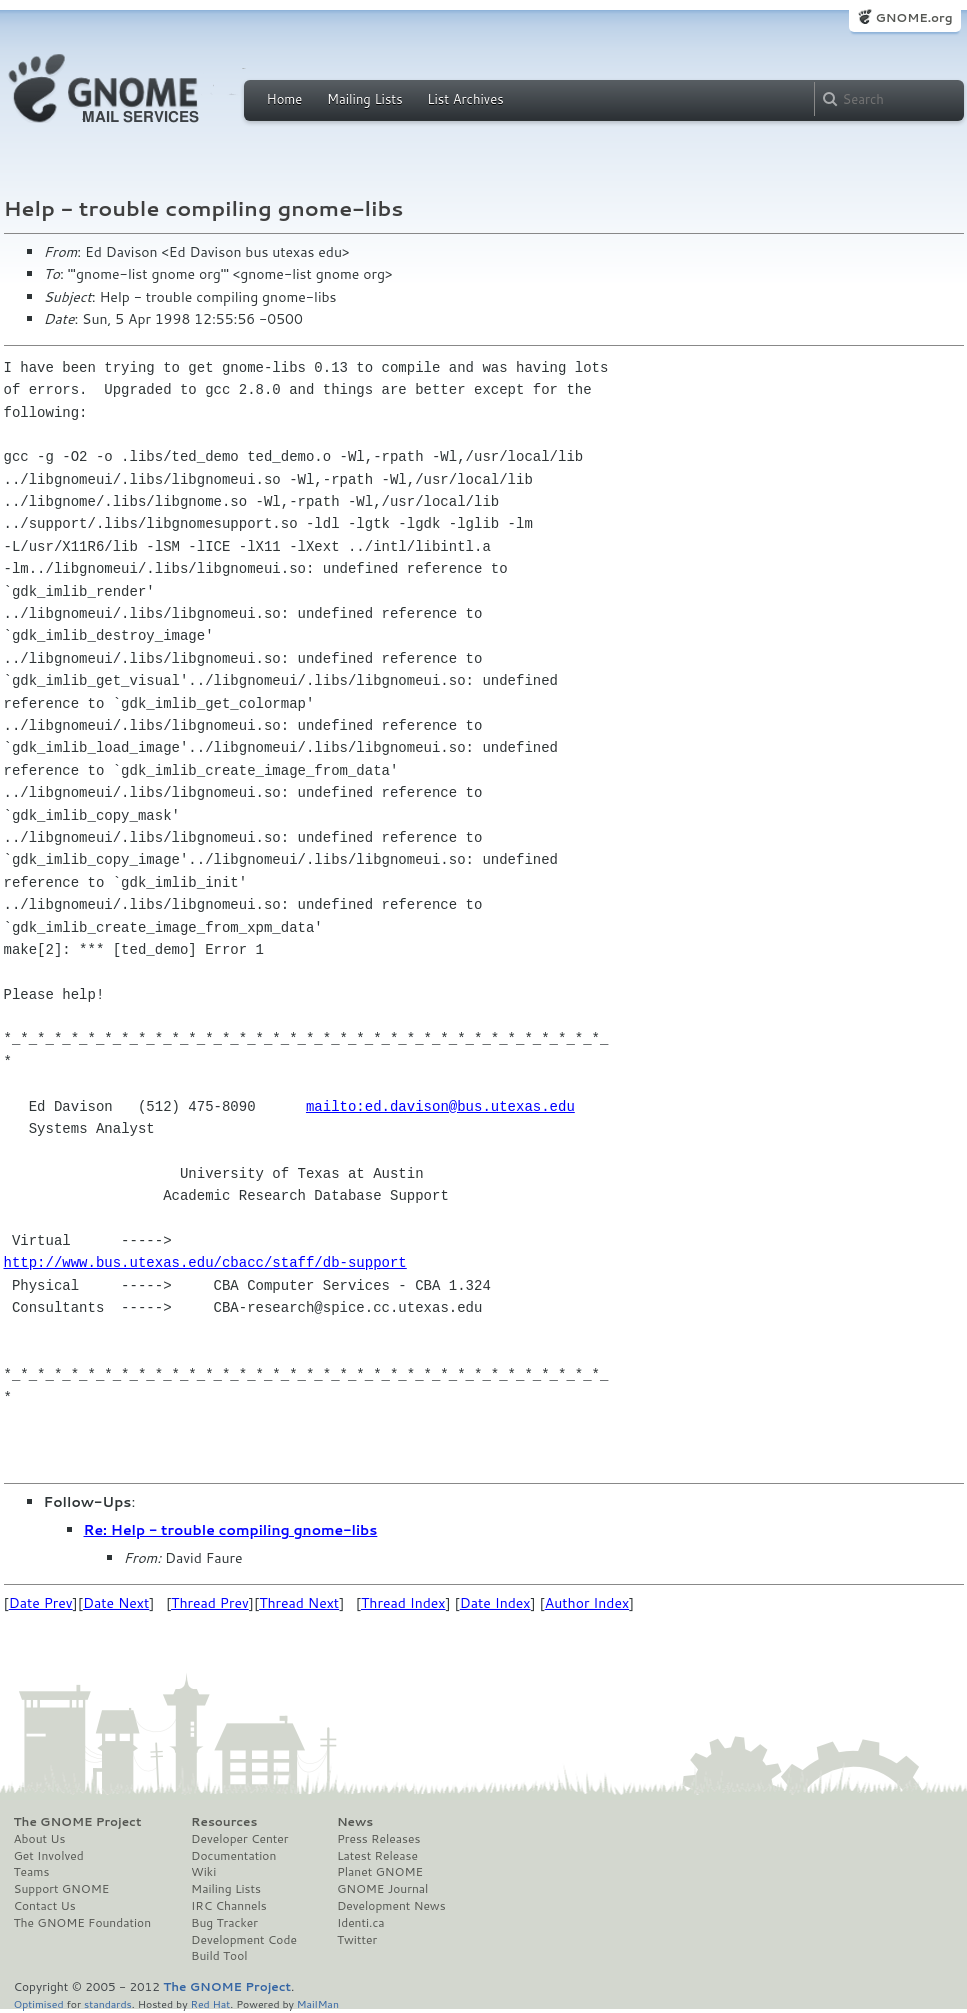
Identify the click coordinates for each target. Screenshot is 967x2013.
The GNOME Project (78, 1822)
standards (108, 2003)
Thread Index (403, 1603)
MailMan (318, 2003)
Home (285, 99)
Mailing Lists (365, 99)
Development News (391, 1906)
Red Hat (210, 2003)
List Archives (465, 99)
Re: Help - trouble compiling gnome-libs (231, 1530)
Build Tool (219, 1956)
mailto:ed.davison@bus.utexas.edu (440, 1106)
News (355, 1822)
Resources (224, 1822)
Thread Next (299, 1603)
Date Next (116, 1603)
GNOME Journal (383, 1889)
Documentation (233, 1856)
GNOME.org (913, 17)
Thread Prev (210, 1603)
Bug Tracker (224, 1923)
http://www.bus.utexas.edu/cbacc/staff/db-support (205, 1262)
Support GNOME (62, 1889)
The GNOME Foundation (83, 1923)
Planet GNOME (380, 1872)
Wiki (203, 1872)
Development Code (244, 1940)
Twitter (357, 1940)
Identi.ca (361, 1923)
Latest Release (377, 1856)
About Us (40, 1839)
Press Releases (378, 1839)
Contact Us (45, 1906)
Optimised (39, 2003)
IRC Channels (229, 1906)
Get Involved (49, 1856)
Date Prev (41, 1603)
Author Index (587, 1603)
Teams (32, 1872)
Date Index (495, 1603)
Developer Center (239, 1839)
